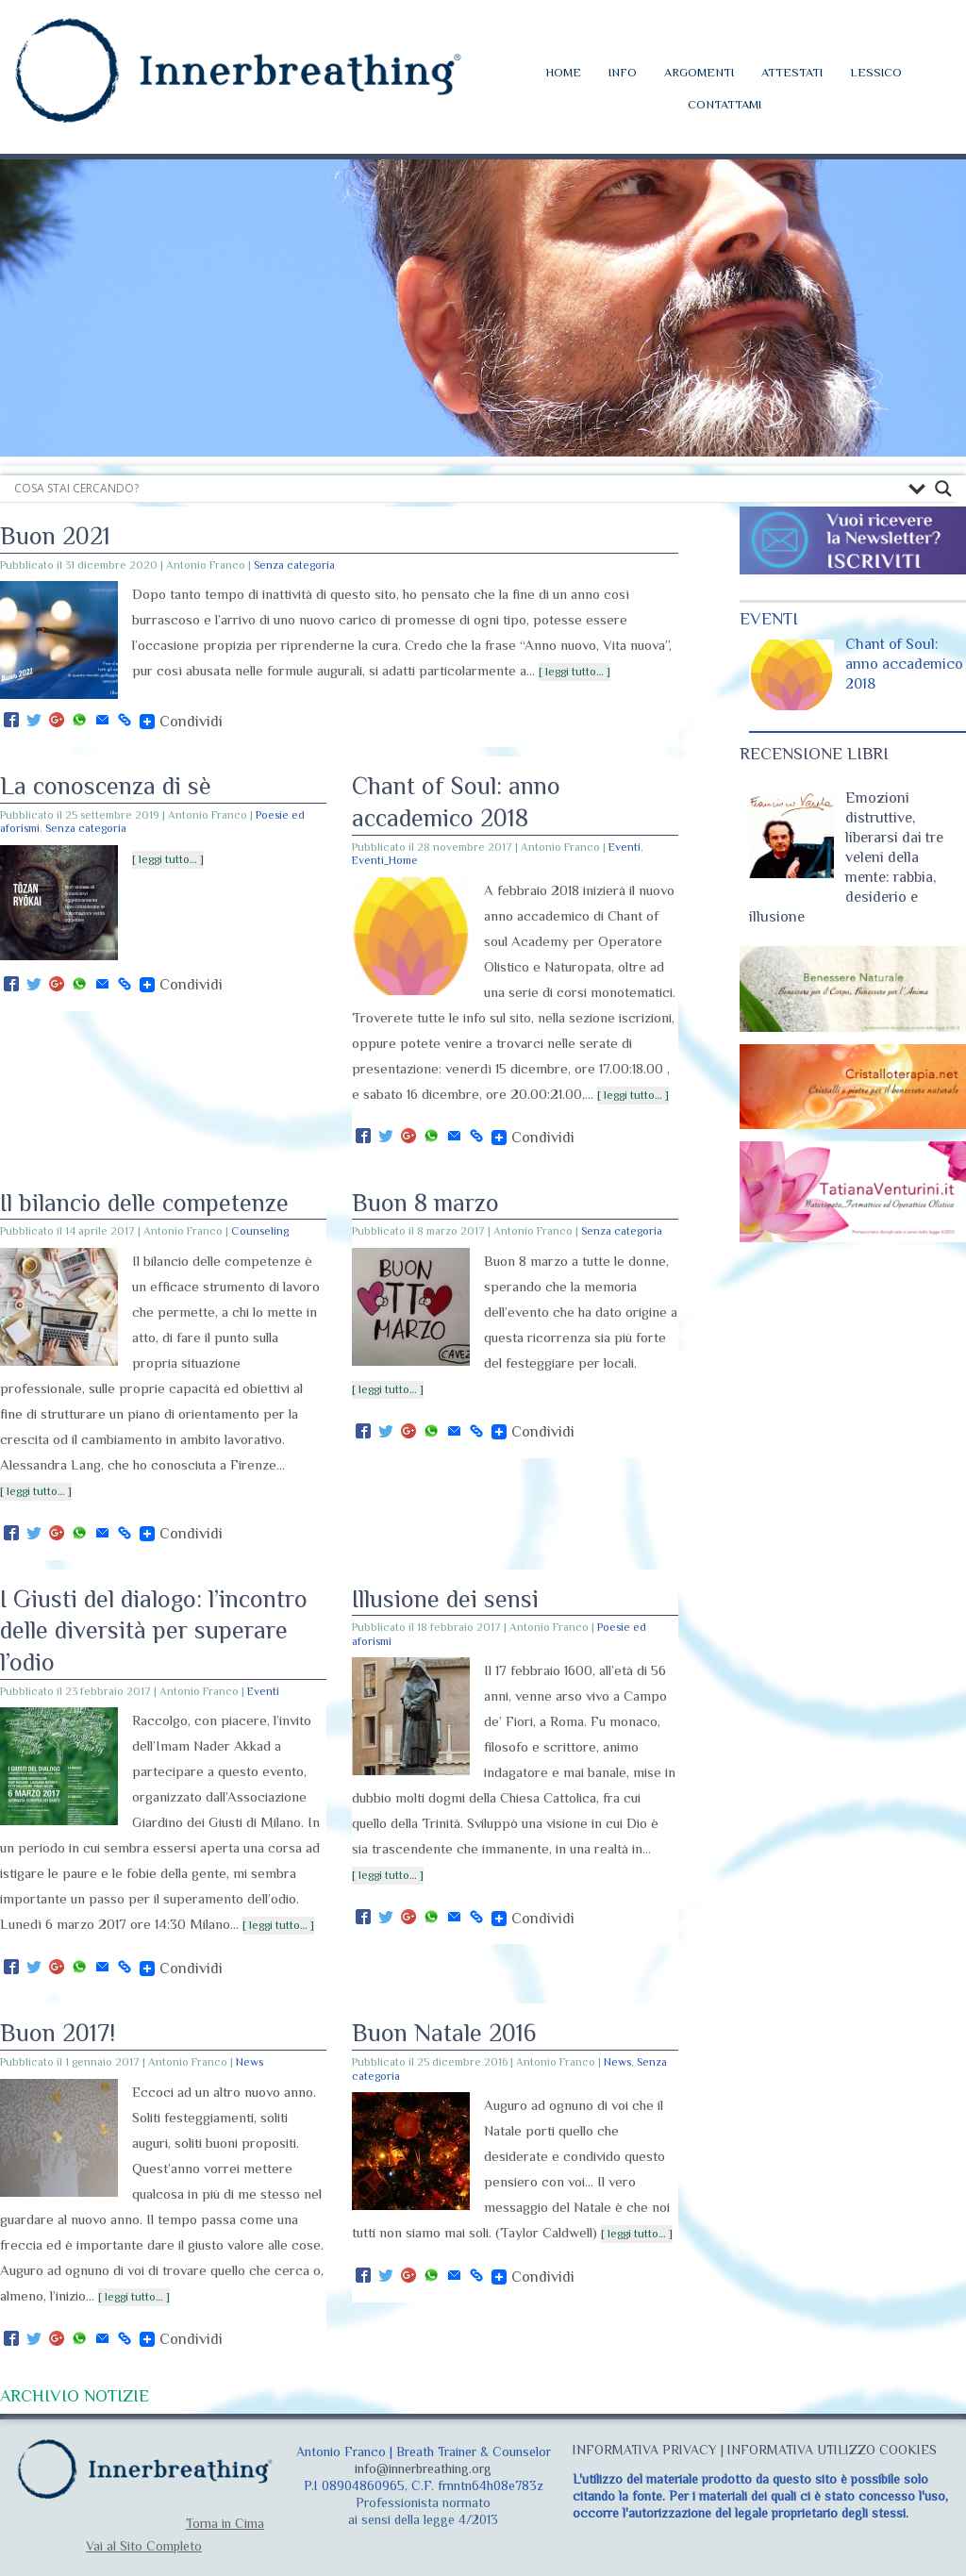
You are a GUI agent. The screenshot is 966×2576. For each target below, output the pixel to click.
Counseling (260, 1231)
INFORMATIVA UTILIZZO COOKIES (832, 2449)
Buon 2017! (57, 2033)
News (249, 2062)
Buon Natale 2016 (444, 2033)
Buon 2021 (55, 536)
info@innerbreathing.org (423, 2468)
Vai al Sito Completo (144, 2545)
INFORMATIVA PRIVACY (645, 2449)
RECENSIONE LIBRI (814, 753)
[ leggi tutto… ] (574, 671)
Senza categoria (294, 565)
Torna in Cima (225, 2523)
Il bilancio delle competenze (144, 1203)
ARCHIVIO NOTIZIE (74, 2395)
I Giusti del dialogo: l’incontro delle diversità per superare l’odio (154, 1631)
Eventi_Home (385, 860)
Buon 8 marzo (425, 1203)
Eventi (624, 847)
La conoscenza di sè (105, 786)
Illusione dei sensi (445, 1599)
